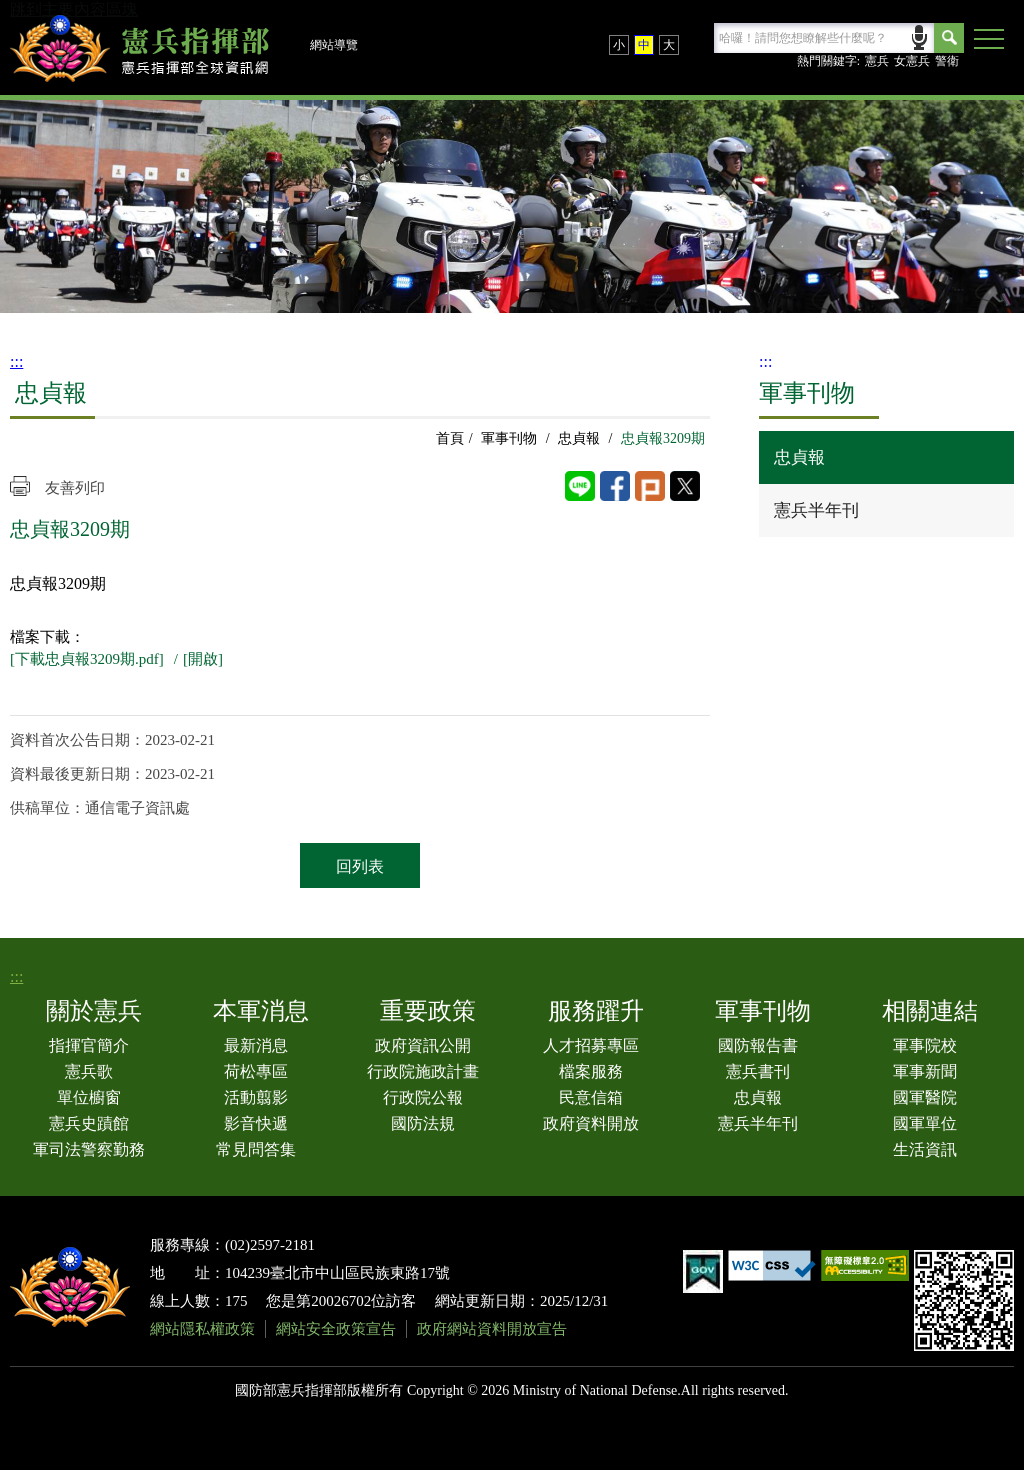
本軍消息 (261, 1011)
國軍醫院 (925, 1097)
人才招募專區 (591, 1045)
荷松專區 (256, 1071)
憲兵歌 (89, 1071)
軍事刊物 (509, 438)
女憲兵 (912, 61)
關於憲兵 (94, 1011)
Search (949, 38)
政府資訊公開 (423, 1045)
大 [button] (669, 45)
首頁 (450, 438)
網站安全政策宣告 (336, 1329)
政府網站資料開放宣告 (492, 1329)
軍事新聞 (925, 1071)
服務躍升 (596, 1011)
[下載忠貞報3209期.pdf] (87, 659)
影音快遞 (256, 1123)
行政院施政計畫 (423, 1071)
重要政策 (428, 1011)
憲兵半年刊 (816, 510)
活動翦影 (256, 1097)
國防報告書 (758, 1045)
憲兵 (877, 61)
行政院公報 (423, 1097)
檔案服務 (591, 1071)
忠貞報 (579, 438)
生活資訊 (925, 1149)
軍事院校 (925, 1045)
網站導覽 (334, 45)
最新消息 (256, 1045)
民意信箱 (591, 1097)
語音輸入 (919, 35)
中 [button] (644, 45)
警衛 (947, 61)
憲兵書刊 (758, 1071)
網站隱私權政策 (202, 1329)
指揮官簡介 (89, 1045)
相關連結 (930, 1011)
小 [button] (619, 45)
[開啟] (203, 659)
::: (16, 361)
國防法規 (423, 1123)
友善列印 (75, 488)
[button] (989, 40)
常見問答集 (256, 1149)
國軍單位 (925, 1123)
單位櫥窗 (89, 1097)
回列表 (360, 866)
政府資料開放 (591, 1123)
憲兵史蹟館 (89, 1123)
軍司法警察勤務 (89, 1149)
